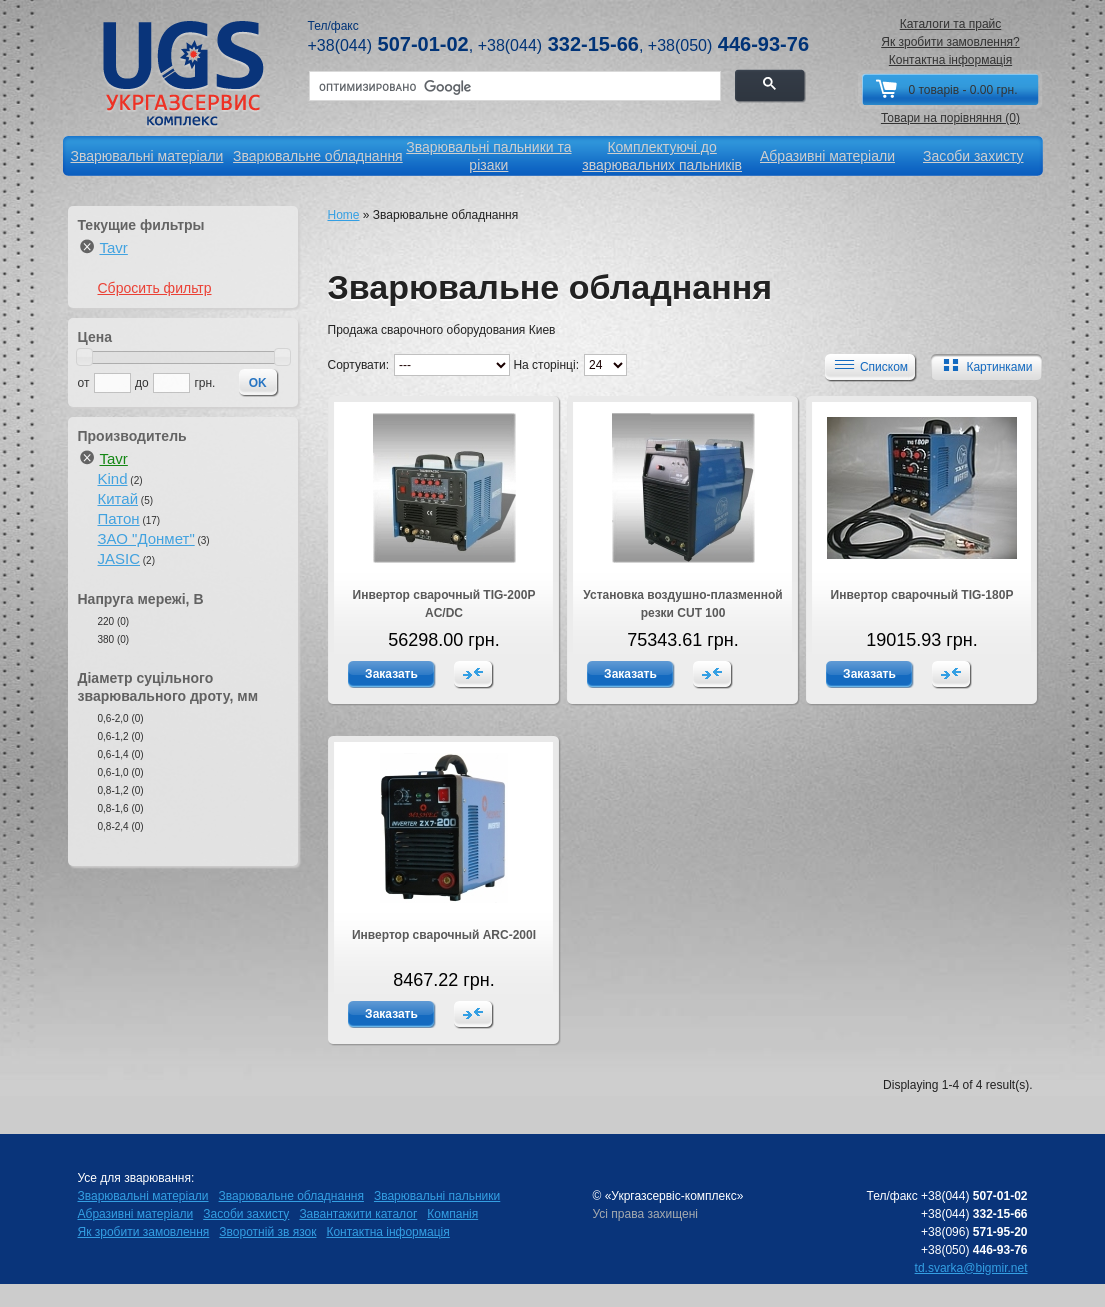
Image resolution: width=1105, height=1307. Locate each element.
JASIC (119, 558)
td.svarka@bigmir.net (971, 1268)
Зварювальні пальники (437, 1196)
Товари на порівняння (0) (950, 118)
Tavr (114, 247)
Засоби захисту (246, 1214)
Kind (113, 478)
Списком (869, 366)
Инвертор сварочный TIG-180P (922, 595)
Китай (118, 498)
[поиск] (513, 87)
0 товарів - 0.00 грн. (962, 90)
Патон (119, 518)
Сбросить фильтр (155, 288)
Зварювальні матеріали (143, 1196)
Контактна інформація (950, 60)
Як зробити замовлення (144, 1232)
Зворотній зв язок (267, 1232)
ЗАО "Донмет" (146, 538)
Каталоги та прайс (951, 24)
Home (344, 215)
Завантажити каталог (358, 1214)
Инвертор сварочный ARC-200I (444, 935)
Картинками (984, 366)
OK (258, 383)
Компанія (452, 1214)
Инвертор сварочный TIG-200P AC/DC (444, 604)
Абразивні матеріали (136, 1214)
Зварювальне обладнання (291, 1196)
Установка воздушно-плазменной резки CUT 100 (682, 604)
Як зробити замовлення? (950, 42)
